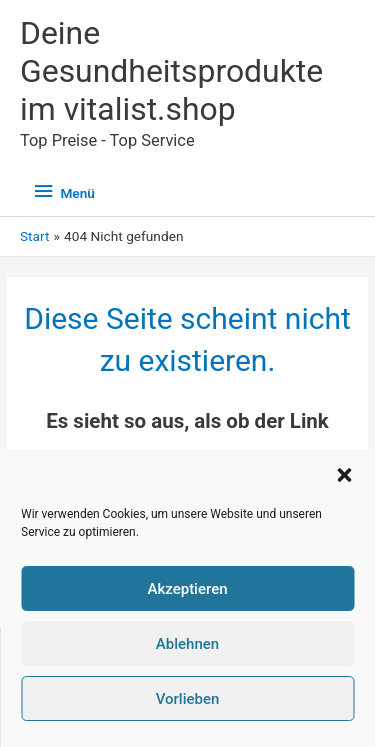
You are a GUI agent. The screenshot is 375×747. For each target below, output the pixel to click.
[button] (344, 475)
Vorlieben (188, 699)
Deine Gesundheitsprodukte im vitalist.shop (171, 71)
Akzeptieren (187, 589)
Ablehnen (187, 644)
